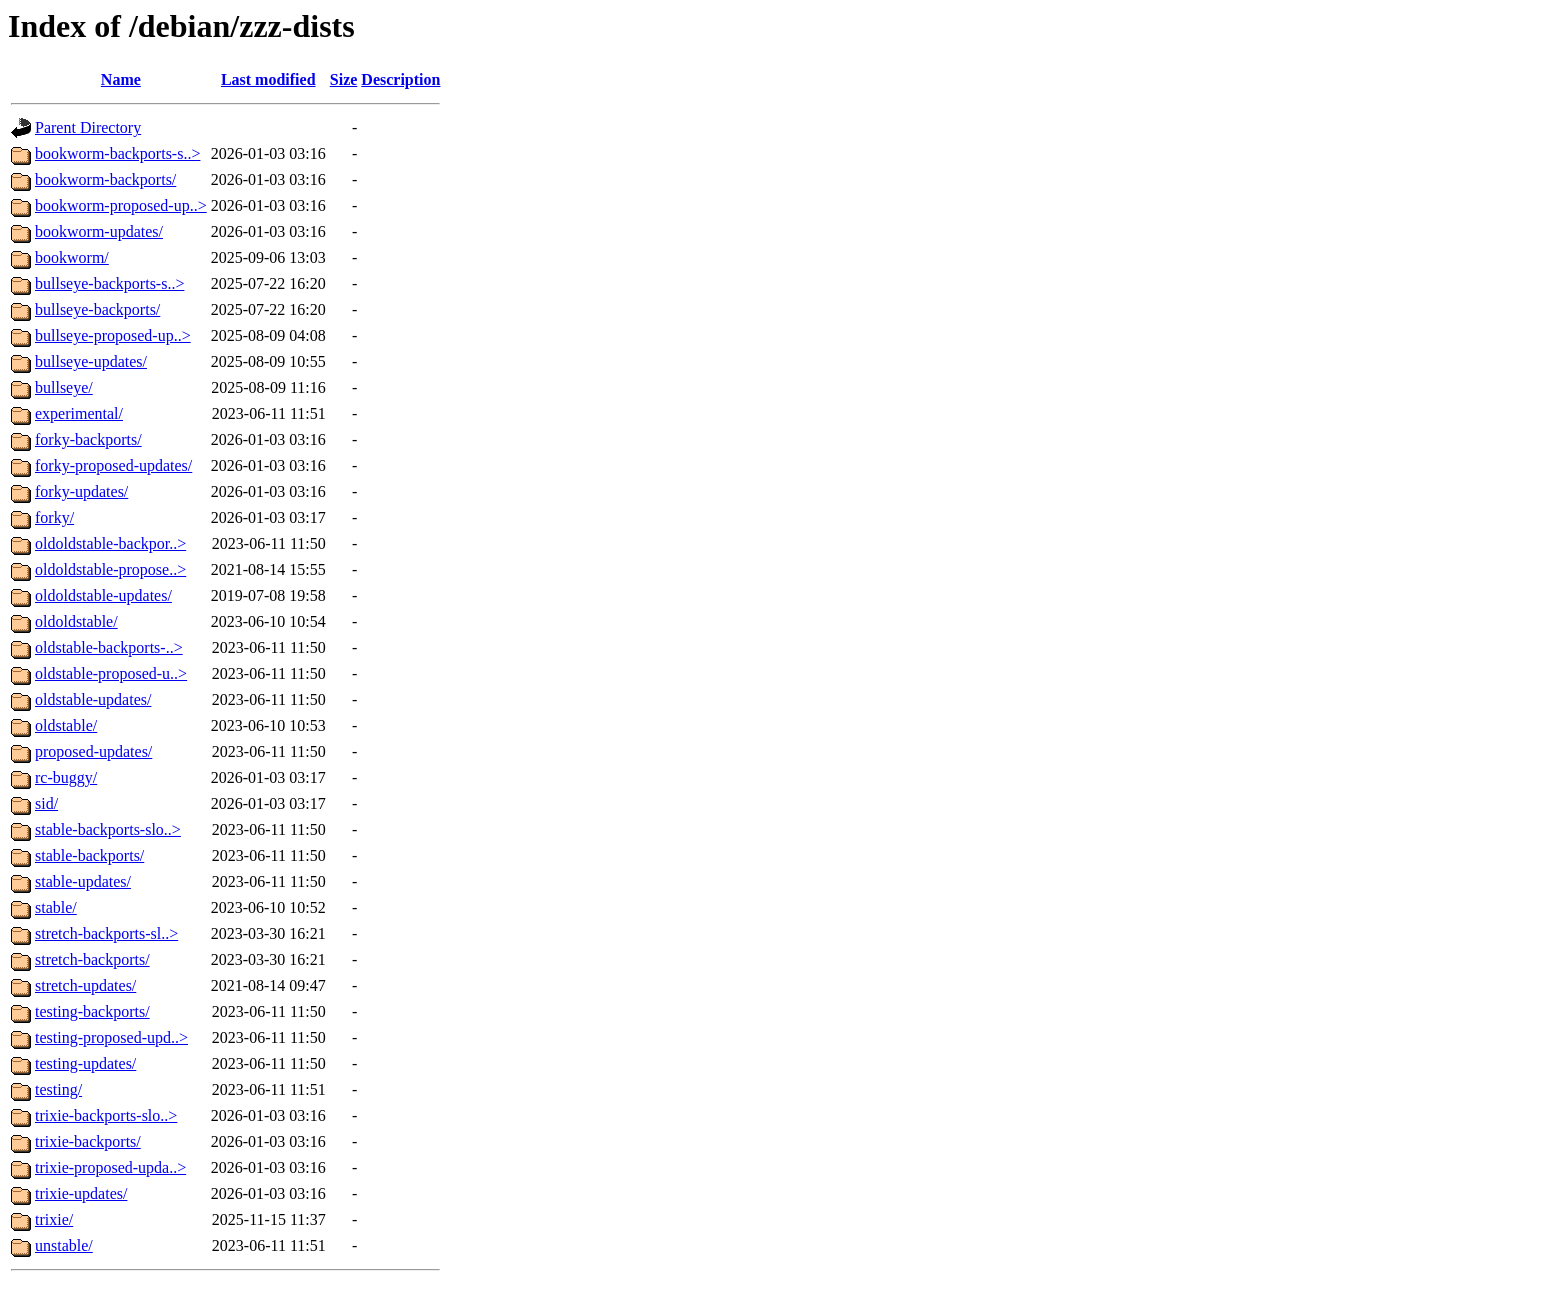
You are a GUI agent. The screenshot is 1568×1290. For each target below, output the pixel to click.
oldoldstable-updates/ (103, 595)
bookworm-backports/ (105, 179)
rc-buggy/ (66, 777)
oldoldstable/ (76, 621)
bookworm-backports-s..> (117, 153)
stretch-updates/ (85, 985)
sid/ (46, 803)
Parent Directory (88, 127)
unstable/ (64, 1245)
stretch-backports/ (92, 959)
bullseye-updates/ (91, 361)
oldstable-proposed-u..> (111, 673)
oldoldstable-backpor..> (110, 543)
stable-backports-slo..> (108, 829)
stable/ (56, 907)
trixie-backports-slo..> (106, 1115)
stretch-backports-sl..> (106, 933)
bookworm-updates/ (99, 231)
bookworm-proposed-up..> (121, 205)
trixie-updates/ (81, 1193)
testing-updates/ (85, 1063)
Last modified (268, 79)
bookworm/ (72, 257)
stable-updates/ (83, 881)
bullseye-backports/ (97, 309)
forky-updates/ (81, 491)
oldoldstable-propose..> (110, 569)
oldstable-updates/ (93, 699)
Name (121, 79)
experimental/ (79, 413)
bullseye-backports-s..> (109, 283)
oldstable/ (66, 725)
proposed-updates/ (93, 751)
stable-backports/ (89, 855)
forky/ (54, 517)
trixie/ (54, 1219)
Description (400, 79)
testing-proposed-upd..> (111, 1037)
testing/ (58, 1089)
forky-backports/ (88, 439)
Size (344, 79)
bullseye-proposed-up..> (113, 335)
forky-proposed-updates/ (113, 465)
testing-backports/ (92, 1011)
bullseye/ (64, 387)
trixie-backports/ (88, 1141)
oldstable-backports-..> (109, 647)
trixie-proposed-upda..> (110, 1167)
